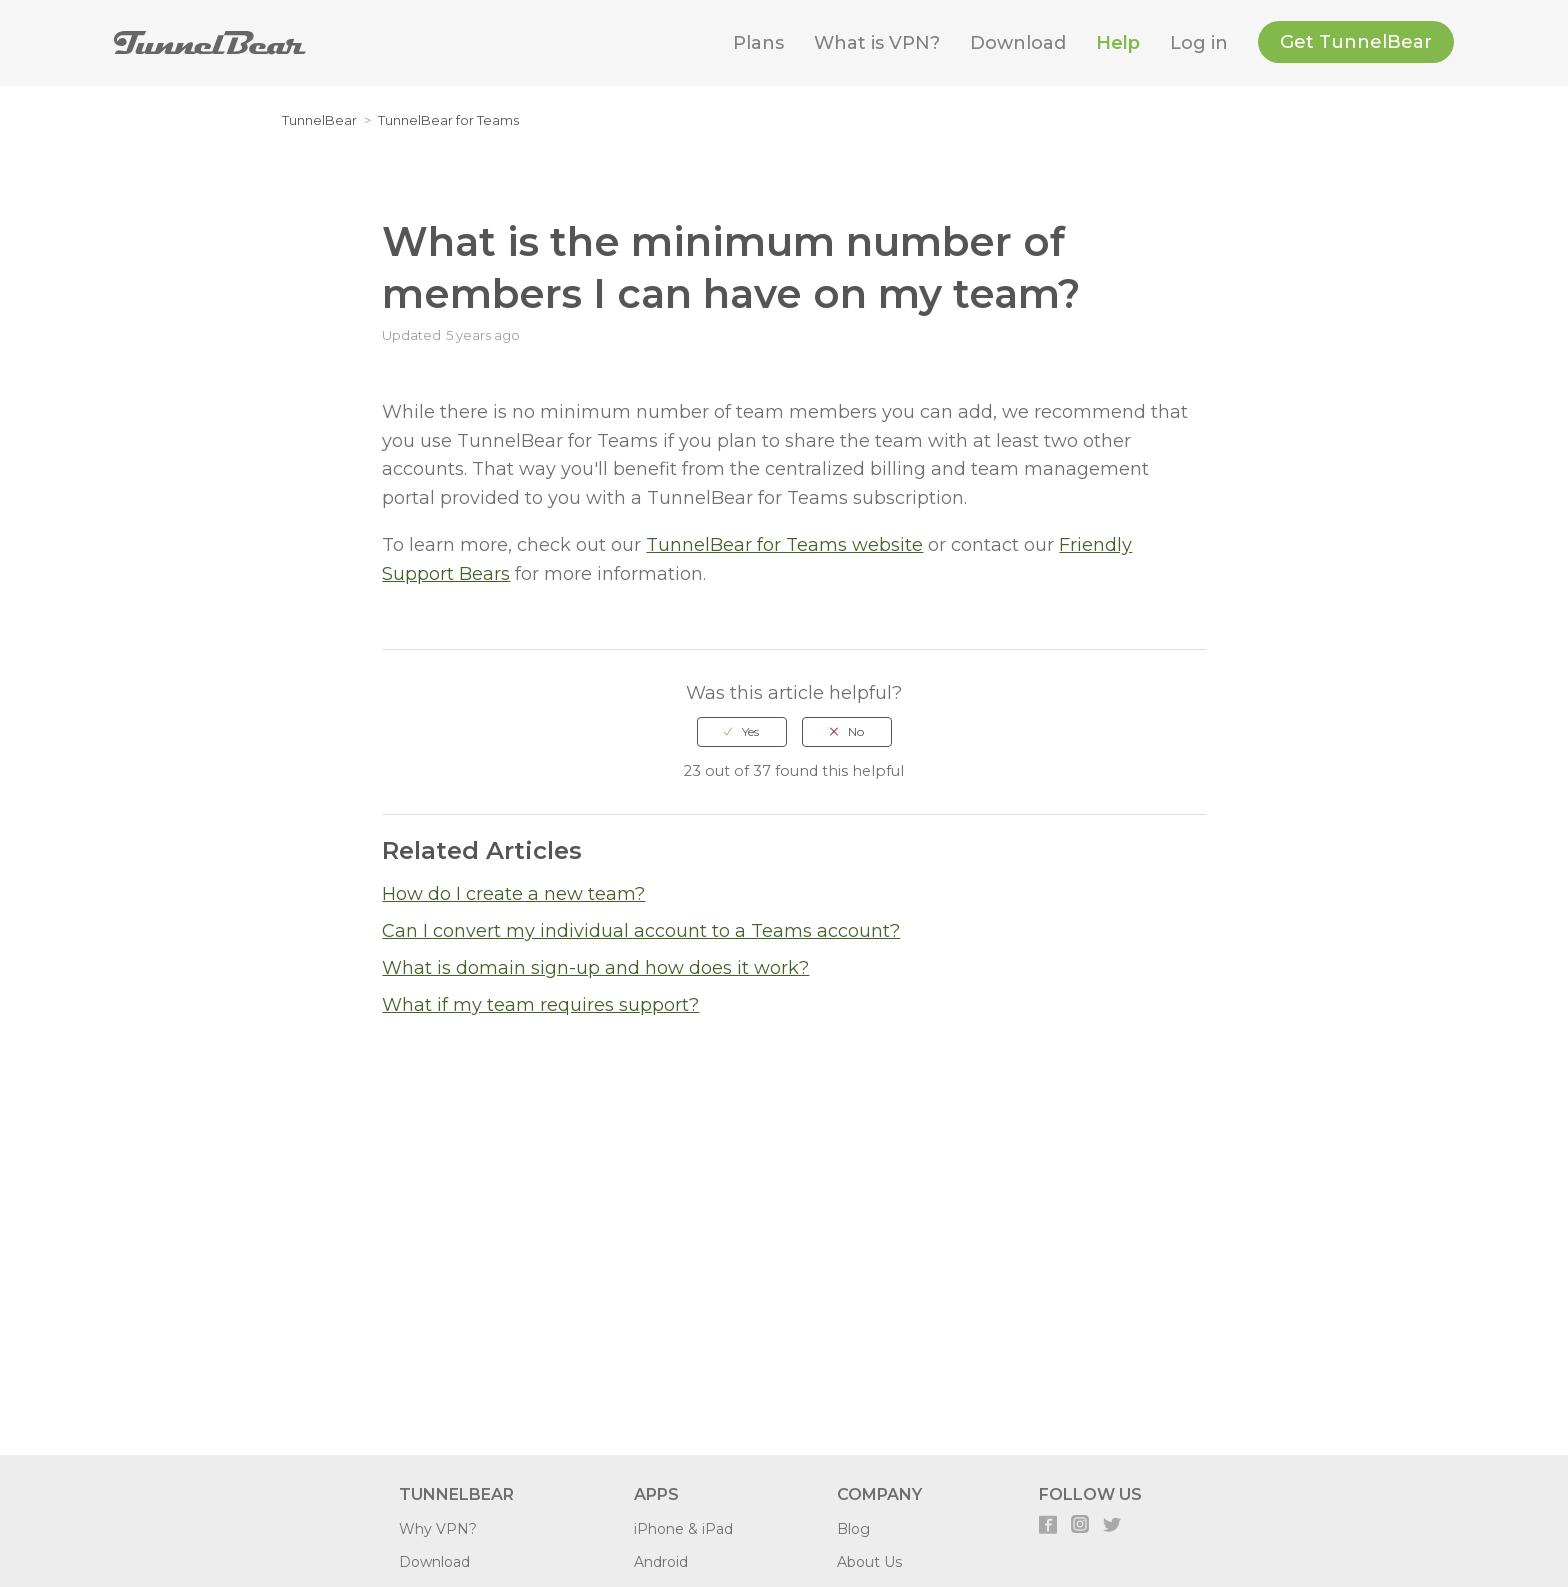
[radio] (742, 732)
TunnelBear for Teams (448, 120)
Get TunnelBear (1356, 42)
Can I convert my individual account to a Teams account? (641, 931)
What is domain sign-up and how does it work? (595, 968)
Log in (1199, 43)
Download (1018, 43)
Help (1118, 43)
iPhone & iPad (683, 1529)
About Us (869, 1562)
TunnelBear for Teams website (784, 545)
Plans (758, 43)
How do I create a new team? (513, 894)
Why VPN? (438, 1529)
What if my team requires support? (540, 1005)
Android (661, 1562)
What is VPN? (877, 43)
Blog (853, 1529)
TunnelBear (319, 120)
